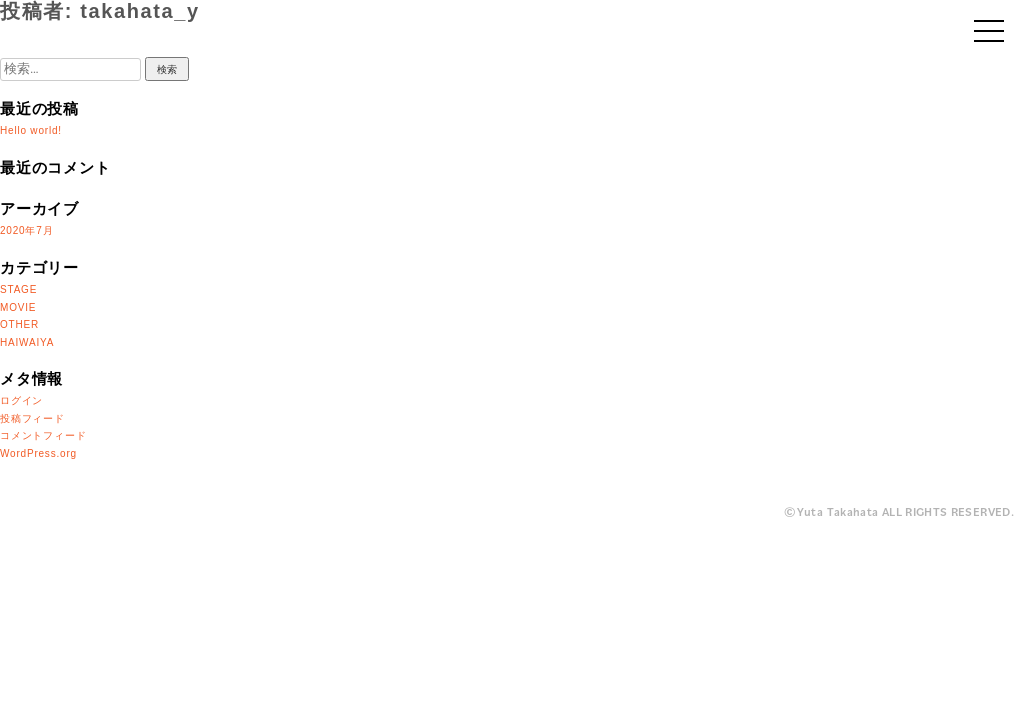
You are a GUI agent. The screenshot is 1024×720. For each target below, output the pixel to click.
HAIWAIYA (27, 342)
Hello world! (31, 130)
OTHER (19, 324)
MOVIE (18, 307)
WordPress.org (38, 453)
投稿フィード (32, 418)
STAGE (18, 289)
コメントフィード (43, 435)
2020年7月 (26, 230)
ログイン (21, 400)
